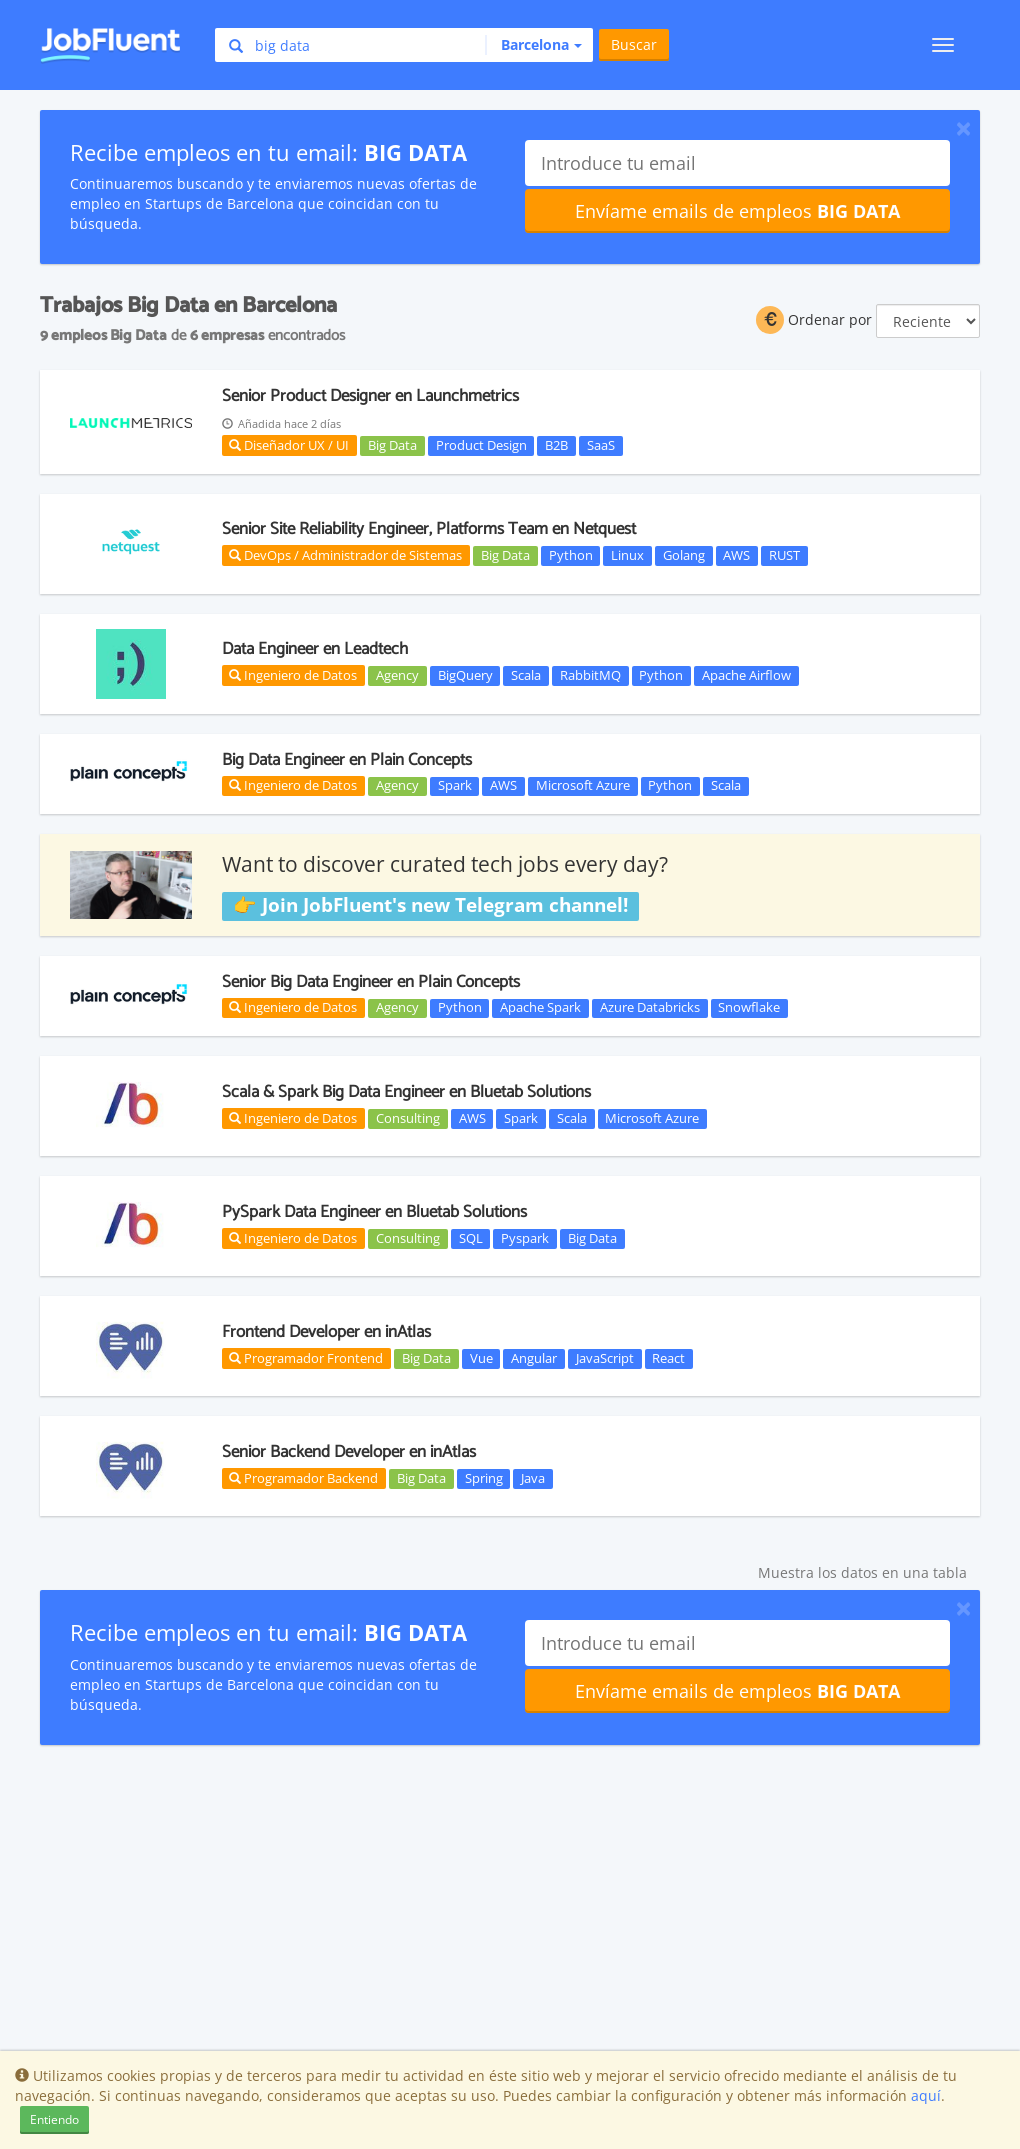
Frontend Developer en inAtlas (326, 1332)
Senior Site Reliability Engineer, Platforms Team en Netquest (429, 529)
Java (533, 1478)
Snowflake (749, 1008)
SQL (471, 1238)
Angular (534, 1358)
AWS (736, 555)
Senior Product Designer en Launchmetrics (370, 396)
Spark (455, 786)
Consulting (408, 1118)
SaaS (601, 445)
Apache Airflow (746, 675)
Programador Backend (303, 1478)
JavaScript (605, 1358)
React (668, 1358)
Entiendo (54, 2119)
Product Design (481, 445)
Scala (526, 675)
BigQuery (465, 675)
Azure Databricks (650, 1008)
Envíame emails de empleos (737, 211)
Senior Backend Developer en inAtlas (349, 1452)
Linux (627, 555)
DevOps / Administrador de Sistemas (345, 555)
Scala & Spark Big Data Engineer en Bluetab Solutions (406, 1092)
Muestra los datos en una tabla (862, 1572)
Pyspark (525, 1238)
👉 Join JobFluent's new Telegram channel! (430, 905)
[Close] (963, 128)
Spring (484, 1478)
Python (571, 555)
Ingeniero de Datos (293, 675)
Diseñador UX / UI (289, 445)
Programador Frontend (306, 1358)
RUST (784, 555)
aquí (926, 2095)
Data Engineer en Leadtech (315, 649)
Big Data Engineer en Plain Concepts (347, 760)
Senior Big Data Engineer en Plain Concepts (371, 982)
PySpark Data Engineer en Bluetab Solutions (374, 1212)
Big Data (392, 445)
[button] (533, 45)
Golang (684, 555)
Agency (397, 675)
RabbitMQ (590, 675)
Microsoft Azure (583, 786)
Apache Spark (540, 1008)
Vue (481, 1358)
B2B (556, 445)
